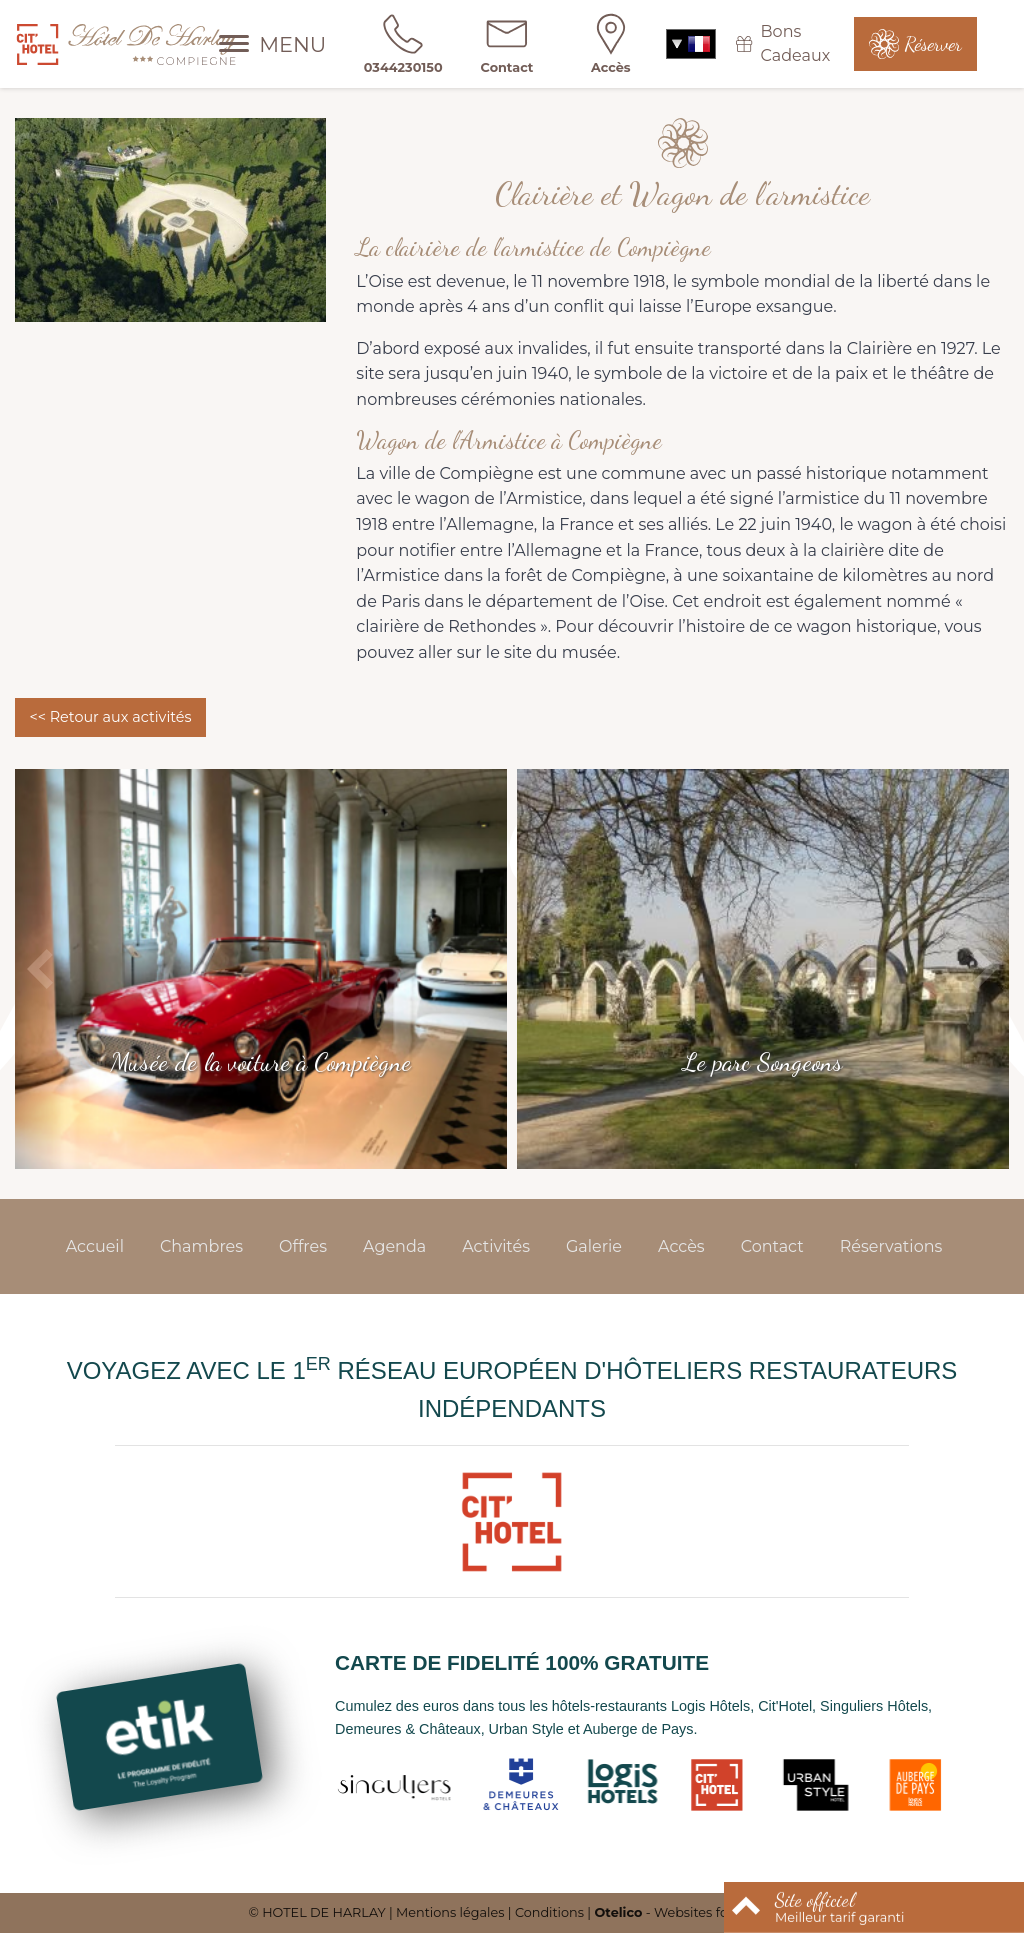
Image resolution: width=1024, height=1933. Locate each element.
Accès (681, 1246)
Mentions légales (450, 1912)
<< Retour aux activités (110, 717)
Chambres (201, 1246)
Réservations (891, 1246)
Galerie (594, 1246)
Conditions (549, 1912)
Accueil (95, 1246)
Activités (496, 1246)
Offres (303, 1246)
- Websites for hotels (684, 1912)
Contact (772, 1246)
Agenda (394, 1246)
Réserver (933, 44)
